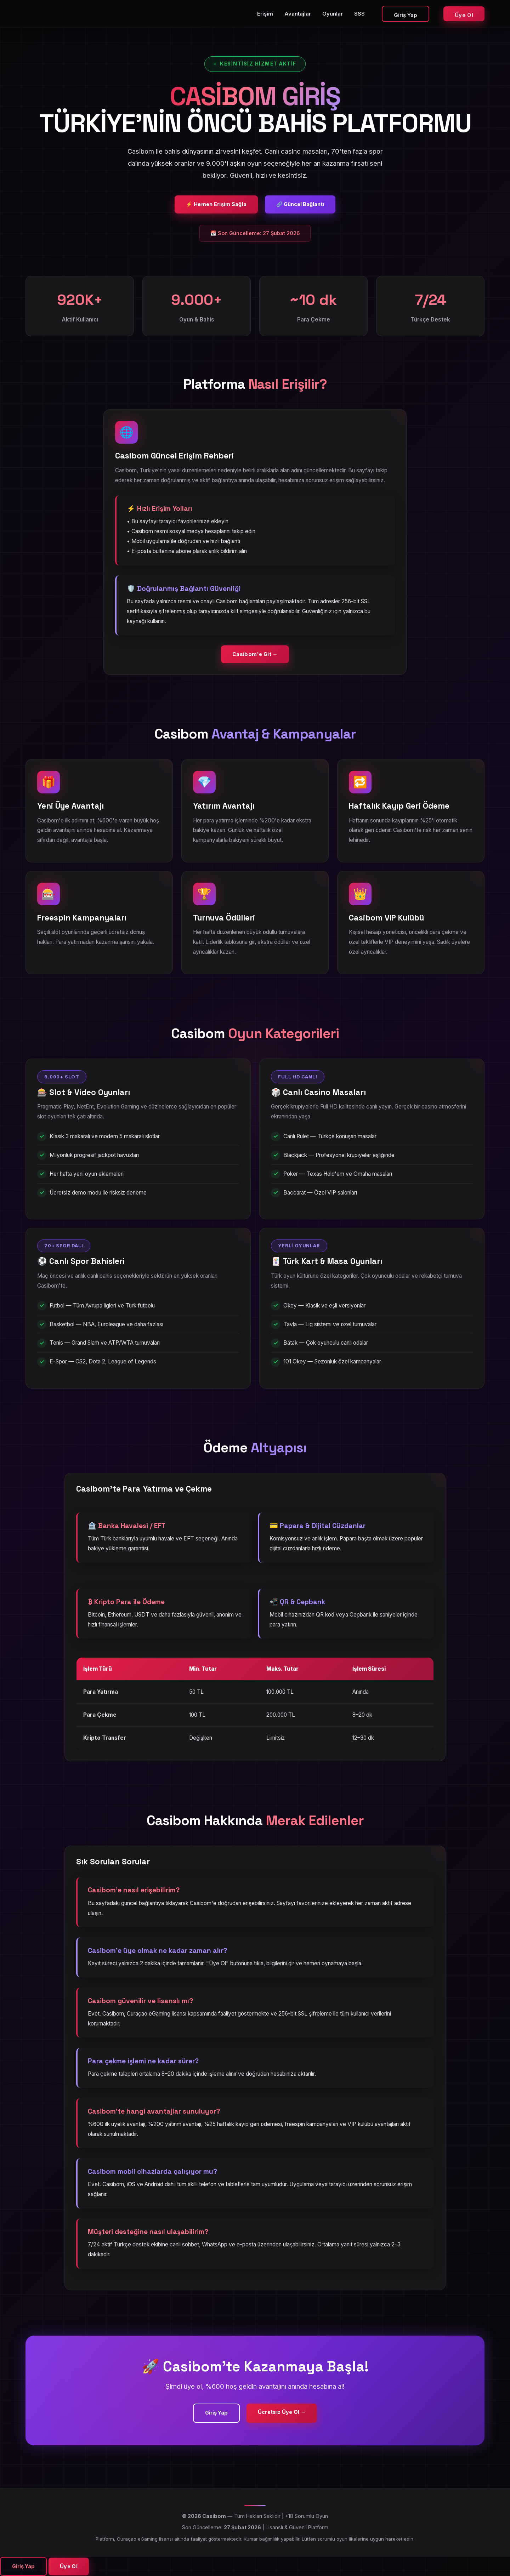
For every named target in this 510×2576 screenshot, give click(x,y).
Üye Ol (464, 15)
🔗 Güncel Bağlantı (300, 204)
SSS (359, 14)
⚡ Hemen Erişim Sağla (216, 204)
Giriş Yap (405, 15)
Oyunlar (332, 14)
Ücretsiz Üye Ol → (282, 2412)
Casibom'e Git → (255, 654)
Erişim (265, 14)
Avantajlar (297, 14)
